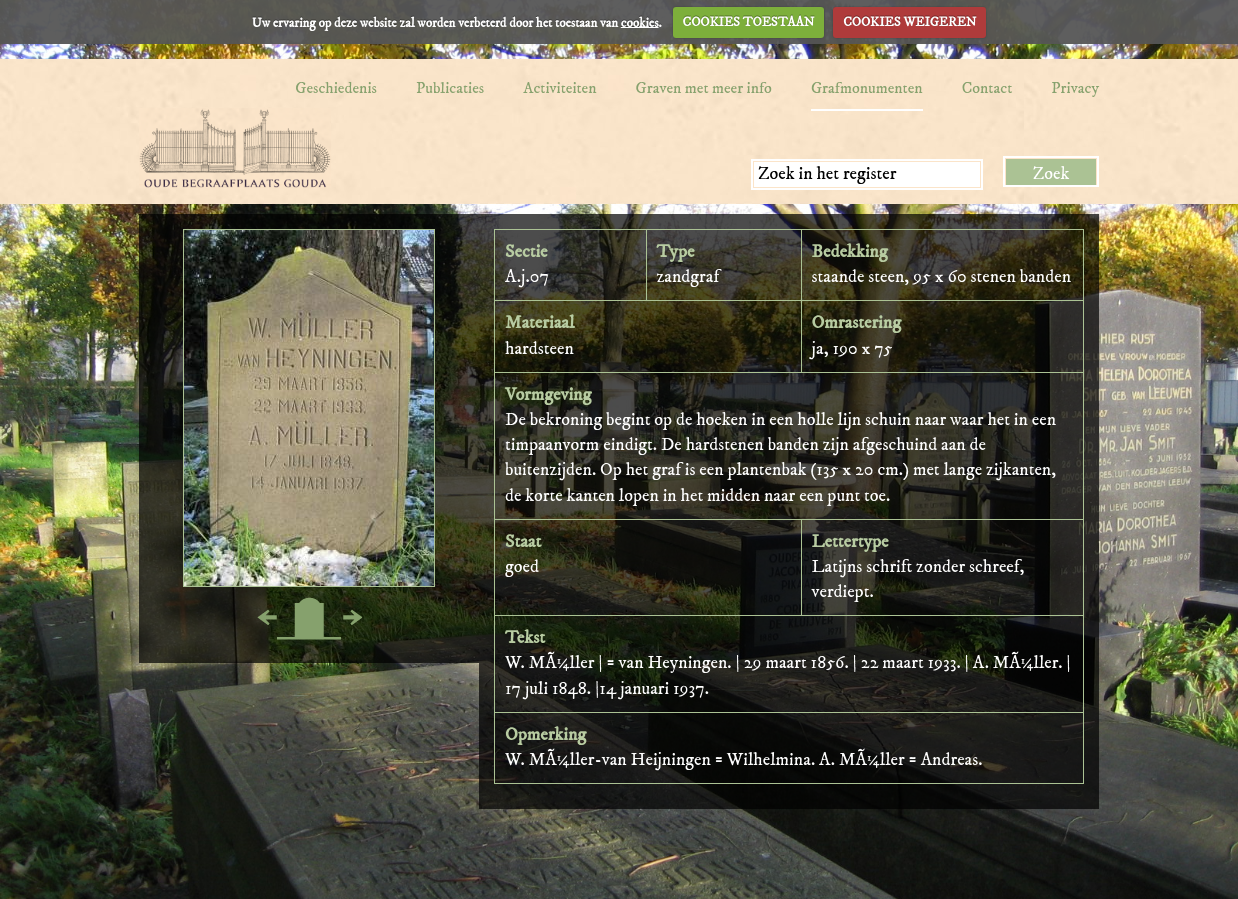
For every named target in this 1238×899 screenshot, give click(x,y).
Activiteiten (559, 88)
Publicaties (450, 88)
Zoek (1051, 174)
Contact (987, 88)
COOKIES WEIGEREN (909, 22)
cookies (640, 22)
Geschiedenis (336, 88)
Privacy (1075, 88)
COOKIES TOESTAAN (749, 22)
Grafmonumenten (867, 88)
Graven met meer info (704, 88)
